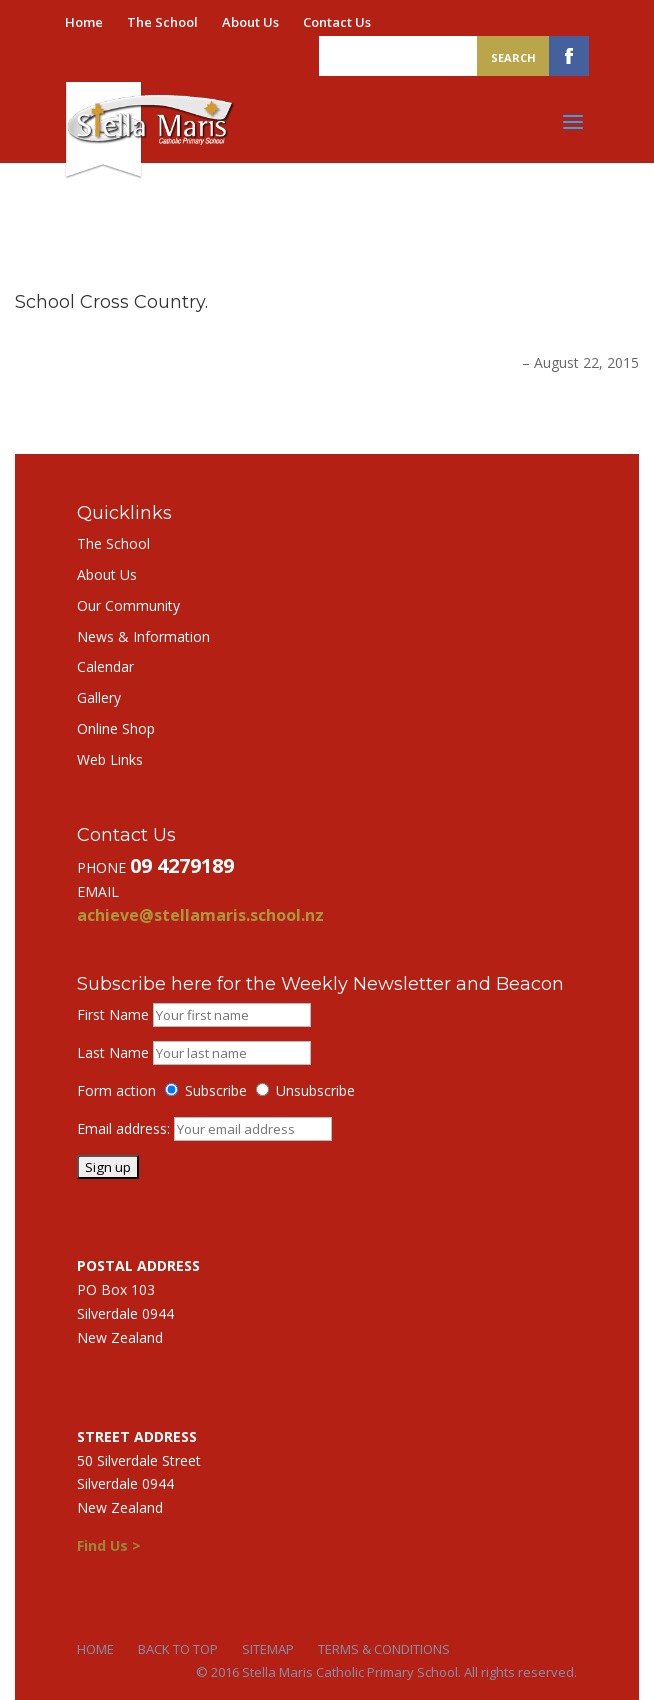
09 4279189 (182, 865)
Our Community (128, 605)
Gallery (99, 697)
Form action (116, 1090)
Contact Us (337, 22)
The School (162, 22)
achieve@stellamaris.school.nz (200, 915)
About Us (250, 22)
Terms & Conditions (384, 1649)
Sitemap (268, 1649)
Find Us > (109, 1545)
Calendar (105, 666)
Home (84, 22)
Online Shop (116, 728)
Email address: (125, 1128)
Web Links (110, 759)
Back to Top (178, 1649)
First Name (113, 1014)
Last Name (113, 1052)
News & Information (143, 636)
